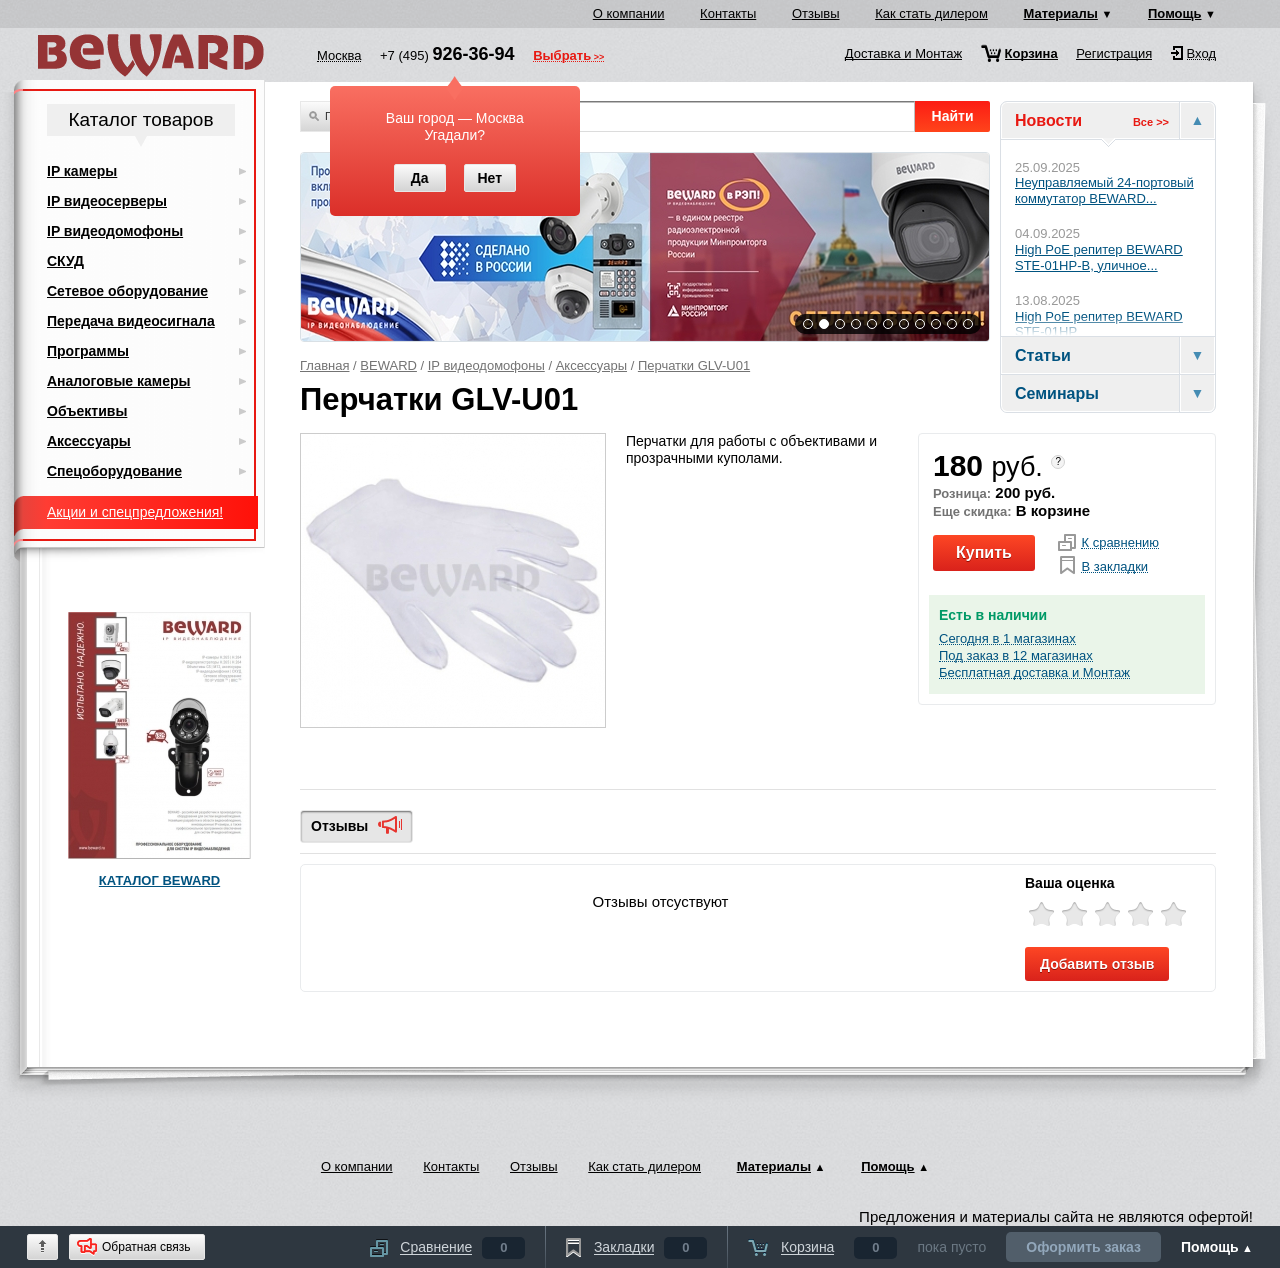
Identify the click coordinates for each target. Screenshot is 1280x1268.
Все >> (1151, 122)
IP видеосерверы (107, 201)
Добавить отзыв (1097, 964)
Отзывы (816, 13)
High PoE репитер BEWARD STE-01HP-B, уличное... (1099, 257)
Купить (984, 552)
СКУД (65, 261)
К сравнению (1120, 543)
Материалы (1061, 13)
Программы (88, 351)
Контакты (728, 13)
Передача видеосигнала (131, 321)
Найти (953, 116)
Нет (489, 178)
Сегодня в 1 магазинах (1007, 639)
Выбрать (562, 57)
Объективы (87, 411)
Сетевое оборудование (127, 291)
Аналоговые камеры (119, 381)
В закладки (1114, 567)
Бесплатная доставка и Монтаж (1034, 673)
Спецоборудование (114, 471)
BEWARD (388, 365)
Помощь (1174, 13)
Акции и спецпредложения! (135, 512)
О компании (629, 13)
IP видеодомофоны (486, 365)
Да (420, 178)
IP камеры (82, 171)
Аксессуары (591, 365)
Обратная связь (146, 1247)
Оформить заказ (1083, 1247)
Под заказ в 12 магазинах (1016, 656)
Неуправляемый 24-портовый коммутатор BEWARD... (1104, 190)
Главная (324, 365)
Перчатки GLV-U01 (694, 365)
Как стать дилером (931, 13)
